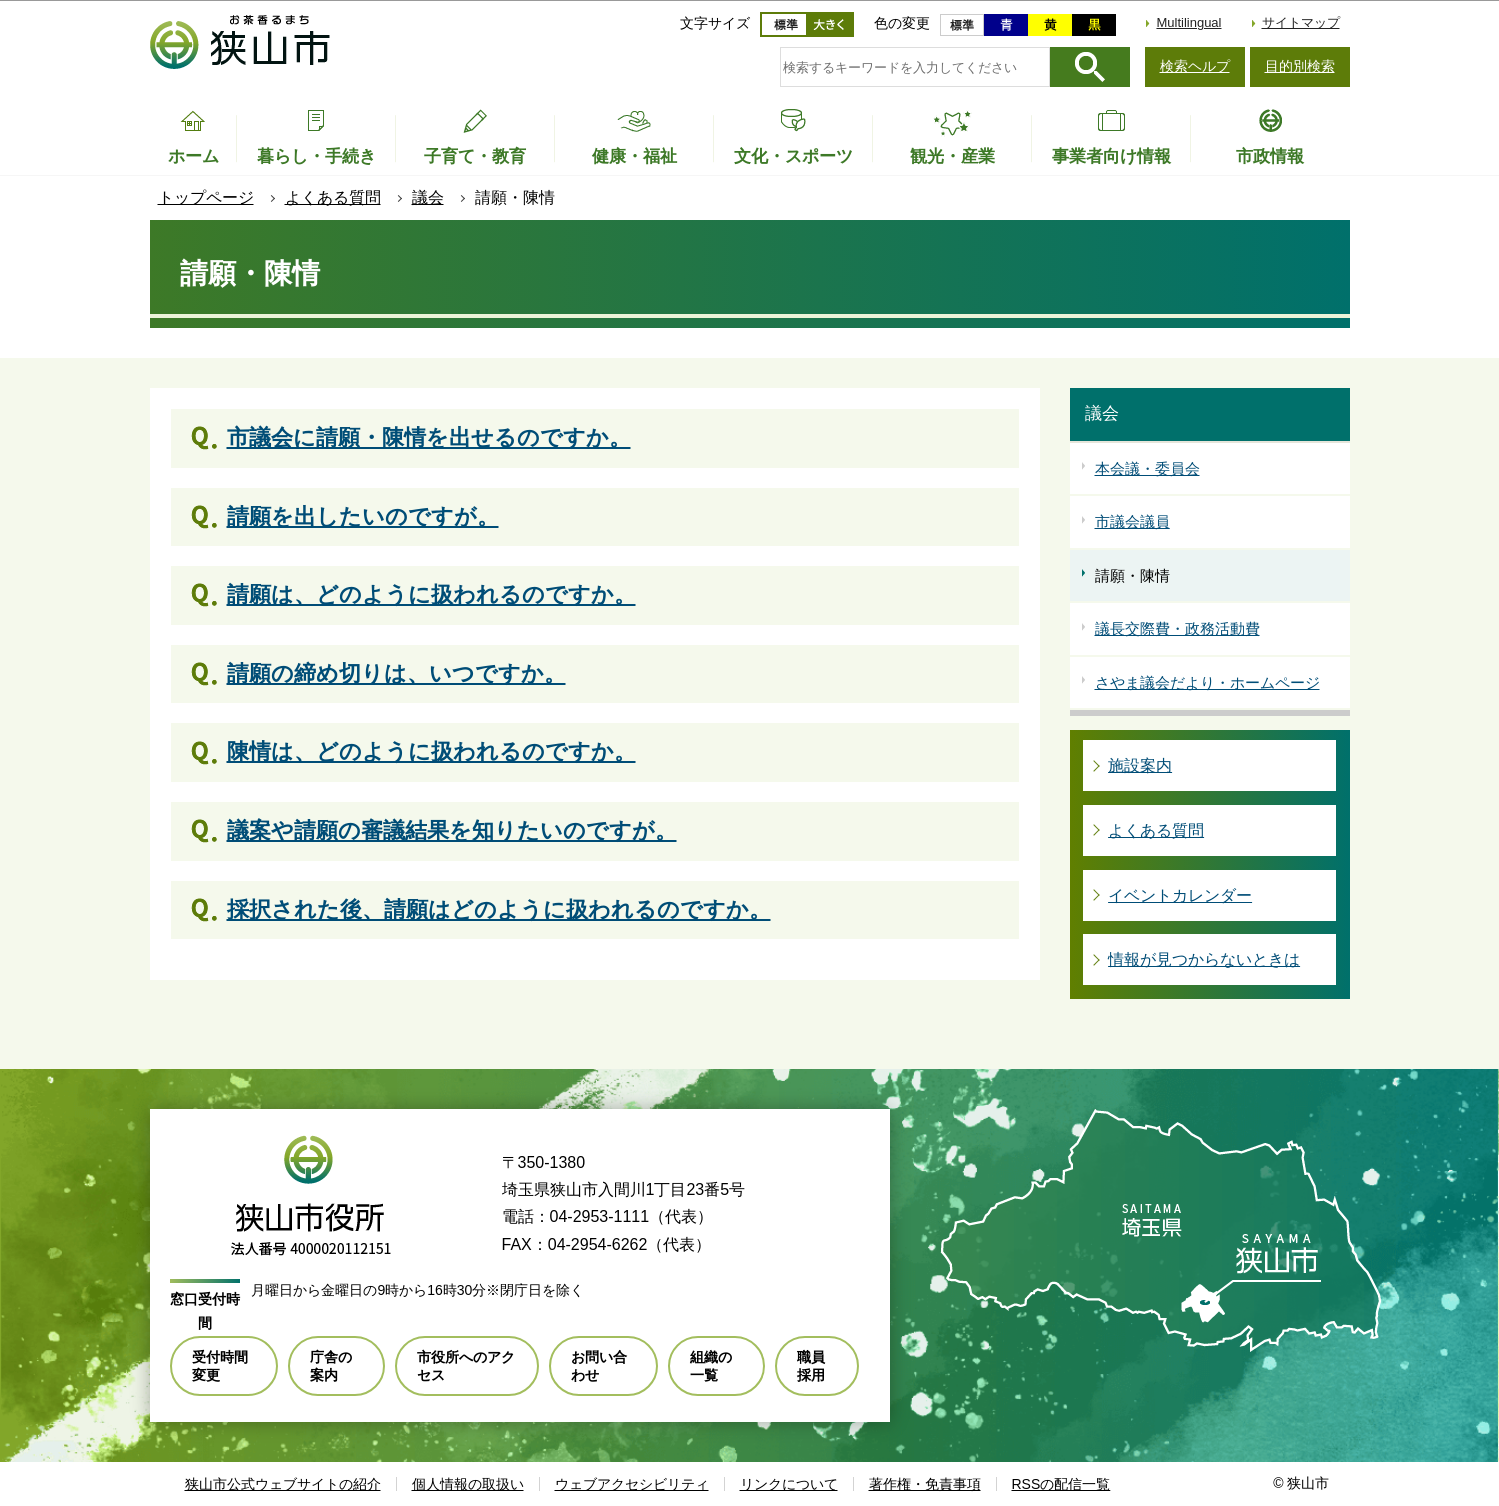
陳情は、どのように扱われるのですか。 (431, 751)
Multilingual (1188, 22)
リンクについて (789, 1484)
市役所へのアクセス (466, 1366)
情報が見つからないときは (1204, 959)
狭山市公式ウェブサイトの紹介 (283, 1484)
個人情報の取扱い (468, 1484)
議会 (428, 197)
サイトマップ (1301, 22)
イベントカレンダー (1180, 895)
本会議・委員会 (1147, 468)
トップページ (206, 197)
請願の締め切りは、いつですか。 (396, 673)
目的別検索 (1300, 66)
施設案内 (1140, 765)
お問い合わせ (599, 1366)
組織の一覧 (711, 1366)
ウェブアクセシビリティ (632, 1484)
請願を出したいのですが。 (363, 516)
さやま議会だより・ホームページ (1207, 682)
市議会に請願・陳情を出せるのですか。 (429, 437)
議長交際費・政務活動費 (1177, 628)
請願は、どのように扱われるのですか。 (431, 594)
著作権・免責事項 (925, 1484)
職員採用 (811, 1366)
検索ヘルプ (1195, 66)
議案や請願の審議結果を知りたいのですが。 (452, 830)
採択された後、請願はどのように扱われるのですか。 (499, 909)
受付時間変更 (220, 1366)
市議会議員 (1132, 521)
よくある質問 (333, 197)
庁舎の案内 (331, 1366)
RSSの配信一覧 (1061, 1484)
